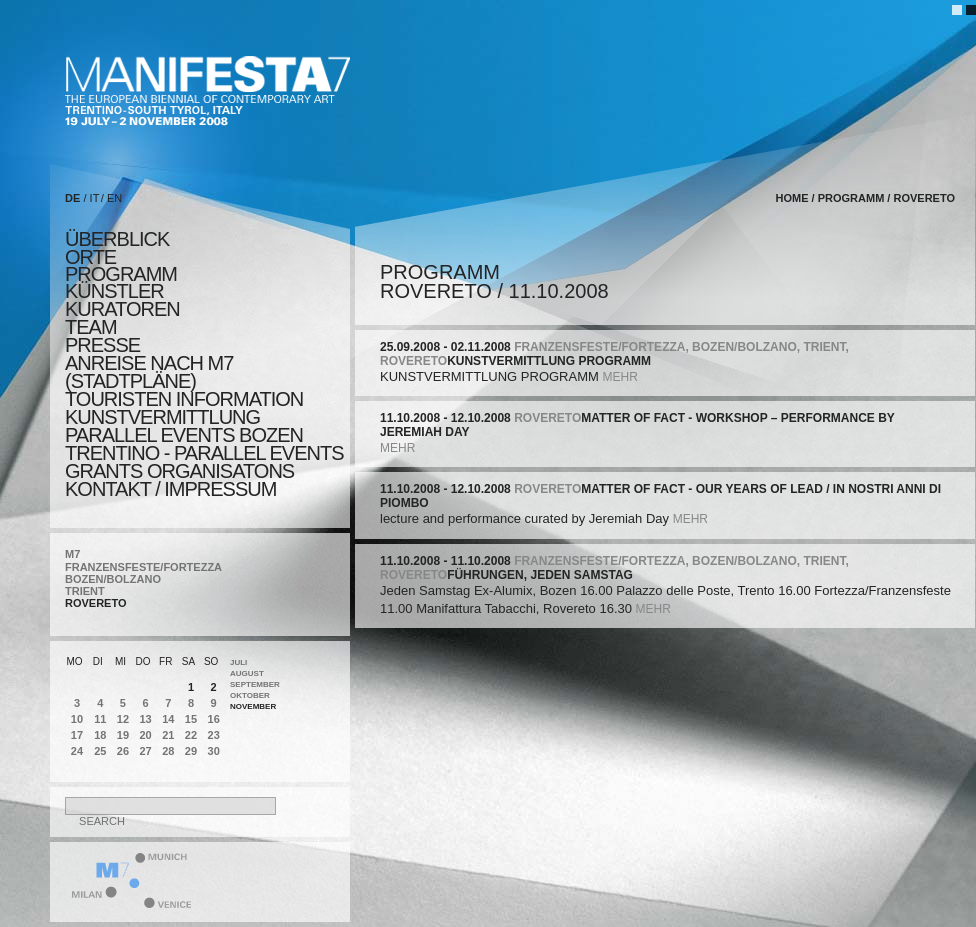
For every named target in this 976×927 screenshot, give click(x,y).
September (255, 684)
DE (72, 198)
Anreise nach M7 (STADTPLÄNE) (149, 372)
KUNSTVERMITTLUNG (162, 417)
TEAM (91, 327)
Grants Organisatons (179, 471)
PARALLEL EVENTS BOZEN (184, 435)
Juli (238, 662)
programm (121, 274)
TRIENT (85, 591)
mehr (619, 377)
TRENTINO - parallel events (204, 453)
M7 (72, 554)
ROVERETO (96, 603)
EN (114, 198)
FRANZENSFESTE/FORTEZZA (143, 567)
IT (95, 198)
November (253, 706)
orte (90, 257)
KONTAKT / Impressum (170, 489)
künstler (114, 291)
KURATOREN (122, 309)
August (247, 673)
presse (102, 345)
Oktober (250, 695)
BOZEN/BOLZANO (113, 579)
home (792, 198)
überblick (117, 239)
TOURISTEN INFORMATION (184, 399)
